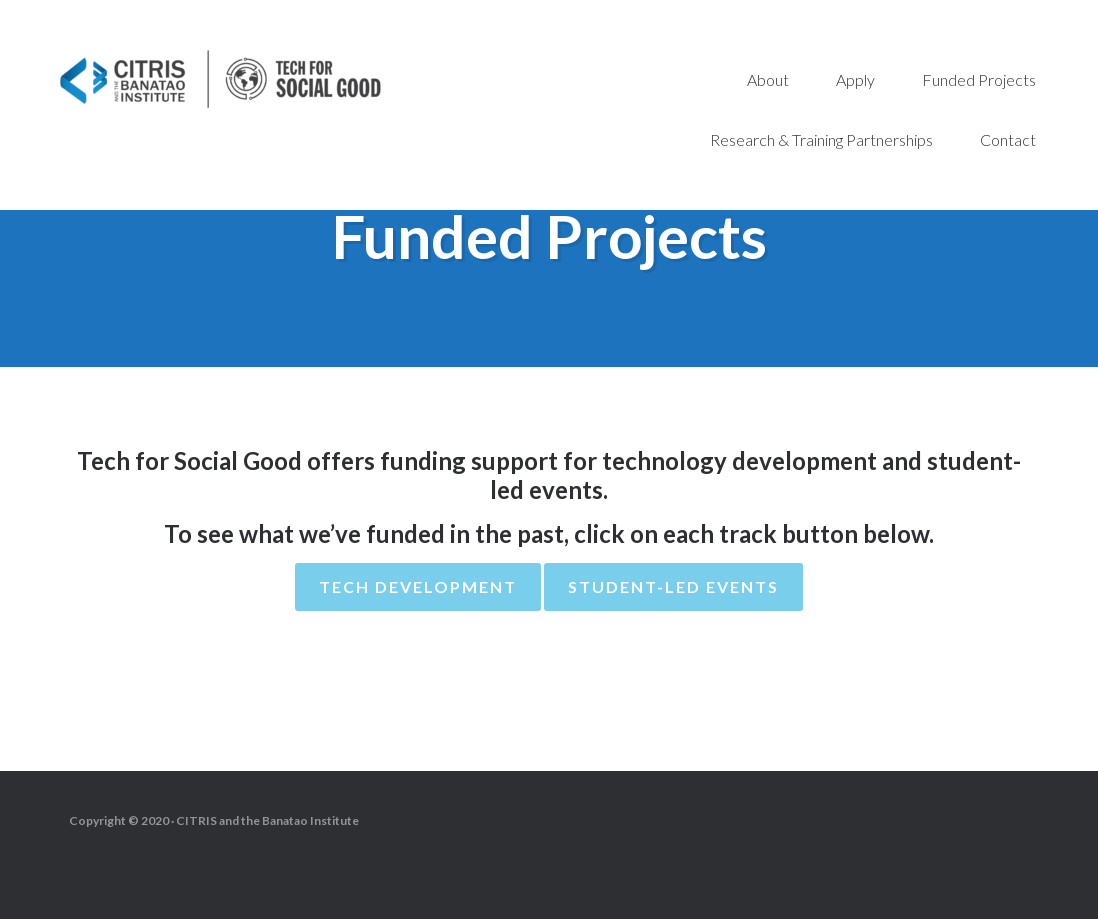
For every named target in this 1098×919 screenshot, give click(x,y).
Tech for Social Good (220, 80)
